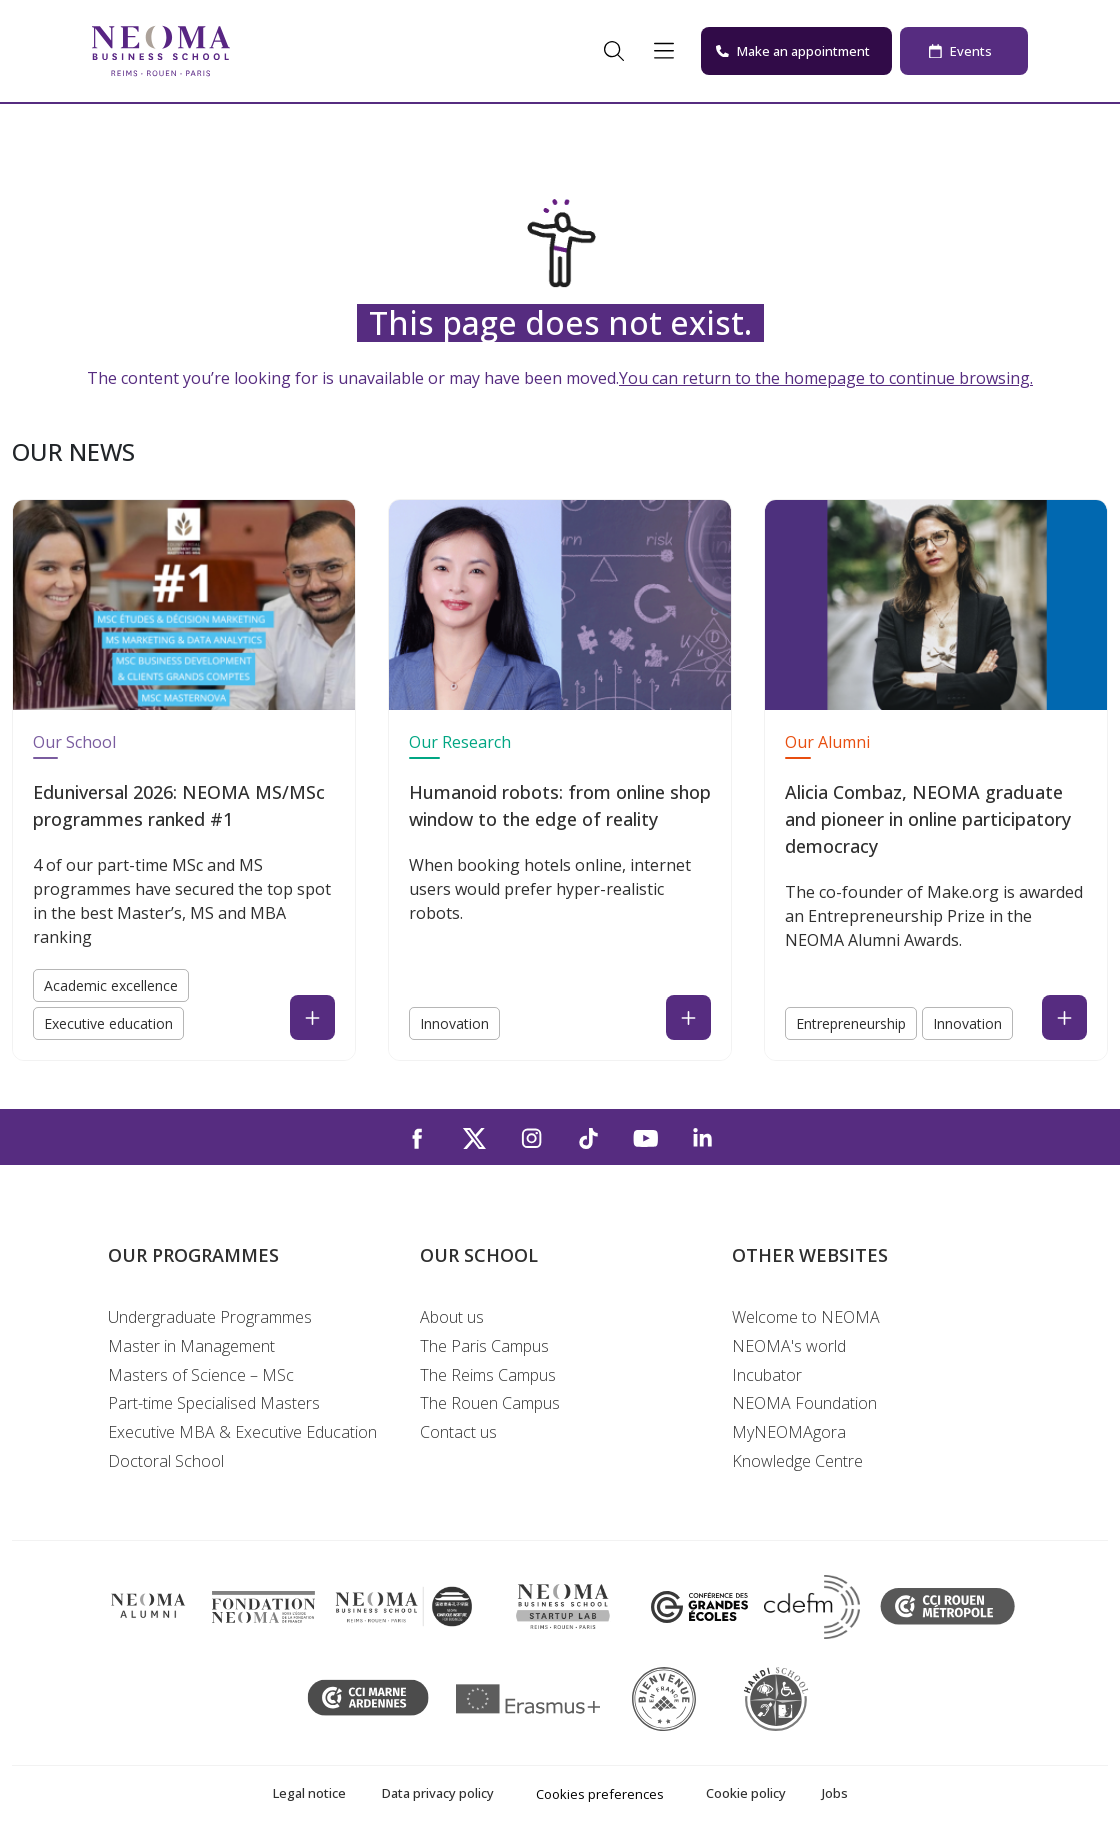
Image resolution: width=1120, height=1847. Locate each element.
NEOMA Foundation (804, 1403)
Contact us (458, 1432)
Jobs (835, 1793)
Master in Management (191, 1346)
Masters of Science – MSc (201, 1375)
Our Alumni (827, 742)
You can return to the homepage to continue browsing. (826, 378)
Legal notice (309, 1793)
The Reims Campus (488, 1375)
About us (452, 1317)
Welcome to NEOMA (806, 1317)
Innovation (454, 1023)
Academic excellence (111, 985)
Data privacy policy (438, 1793)
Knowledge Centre (797, 1461)
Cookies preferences (600, 1794)
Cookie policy (746, 1793)
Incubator (767, 1375)
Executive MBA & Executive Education (242, 1432)
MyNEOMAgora (789, 1432)
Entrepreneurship (851, 1023)
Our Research (460, 742)
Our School (74, 742)
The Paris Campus (484, 1346)
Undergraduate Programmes (210, 1317)
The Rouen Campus (490, 1403)
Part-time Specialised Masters (214, 1403)
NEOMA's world (789, 1346)
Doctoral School (166, 1461)
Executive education (108, 1023)
